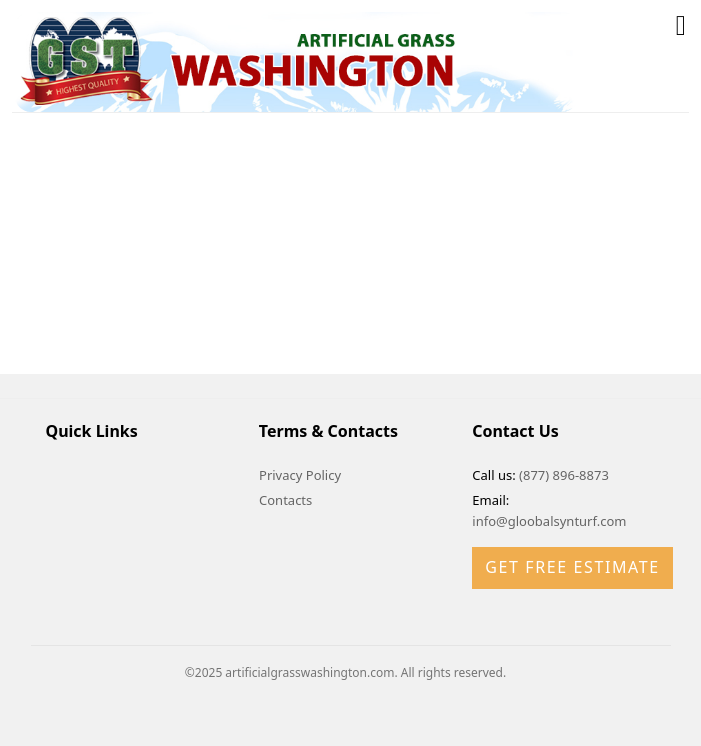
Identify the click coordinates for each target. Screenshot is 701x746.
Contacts (285, 500)
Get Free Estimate (572, 567)
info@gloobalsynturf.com (549, 521)
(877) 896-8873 (564, 475)
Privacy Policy (300, 475)
